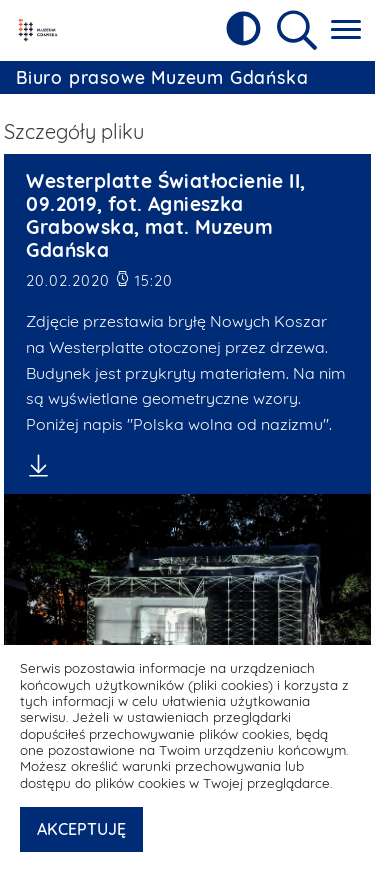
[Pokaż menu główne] (346, 30)
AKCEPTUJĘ (81, 829)
